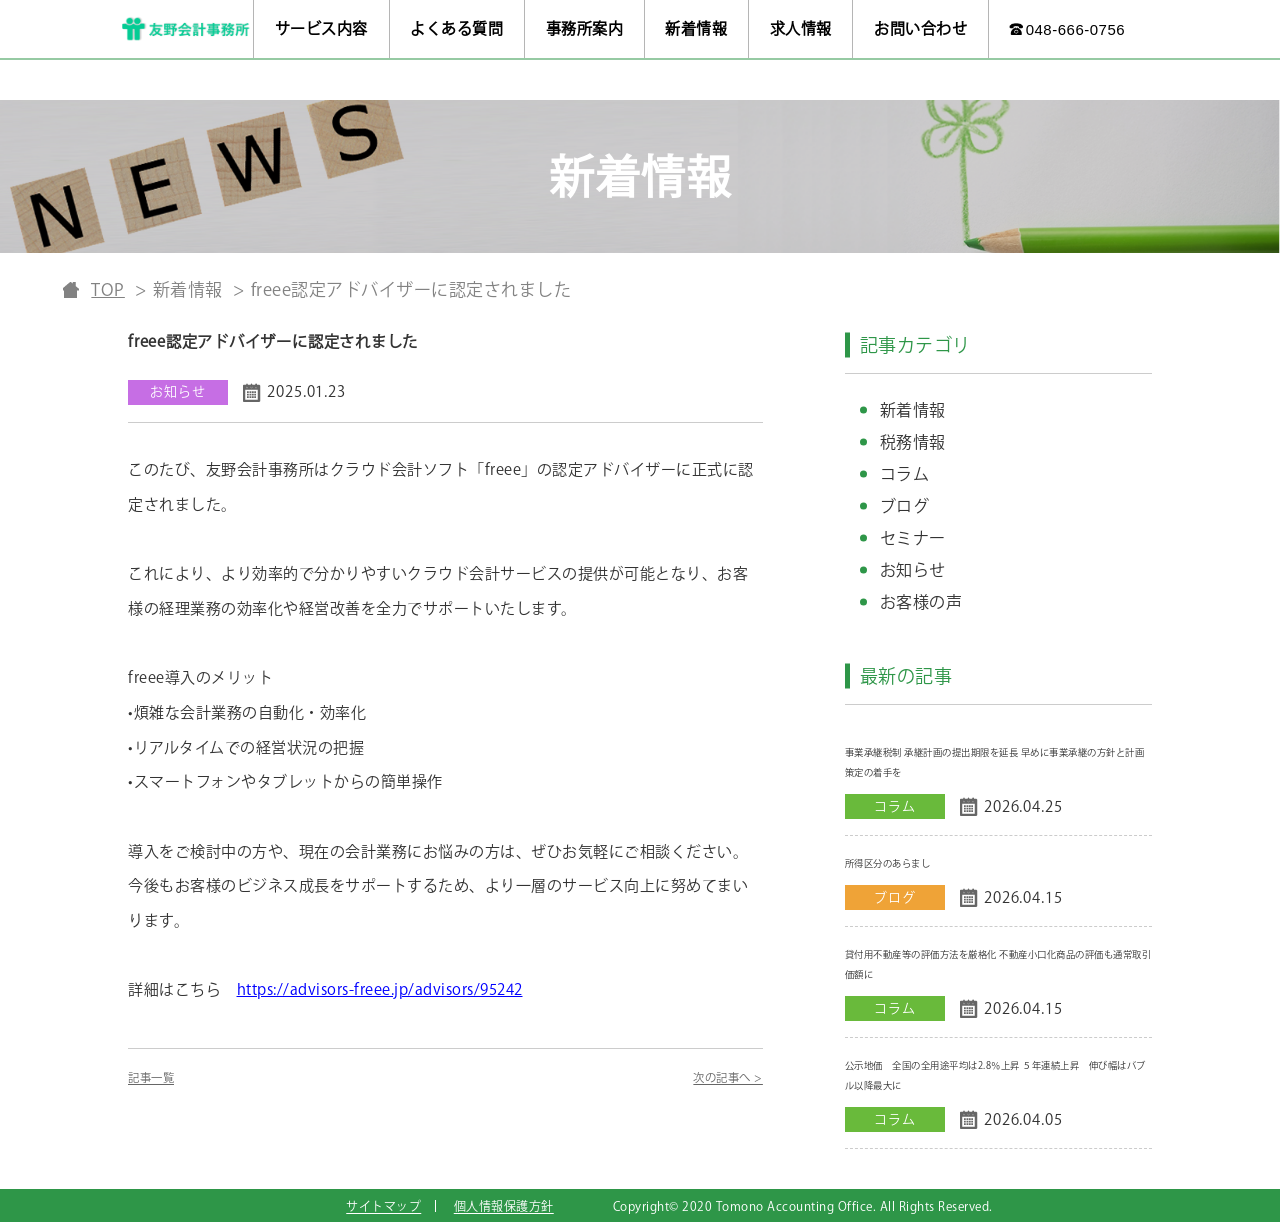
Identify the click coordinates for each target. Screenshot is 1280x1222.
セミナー (913, 538)
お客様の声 (921, 602)
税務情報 (913, 442)
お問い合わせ (920, 28)
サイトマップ (383, 1206)
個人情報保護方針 (504, 1206)
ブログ (905, 506)
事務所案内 (585, 28)
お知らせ (913, 570)
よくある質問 (456, 28)
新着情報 (696, 28)
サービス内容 (321, 28)
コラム (905, 474)
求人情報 (801, 28)
